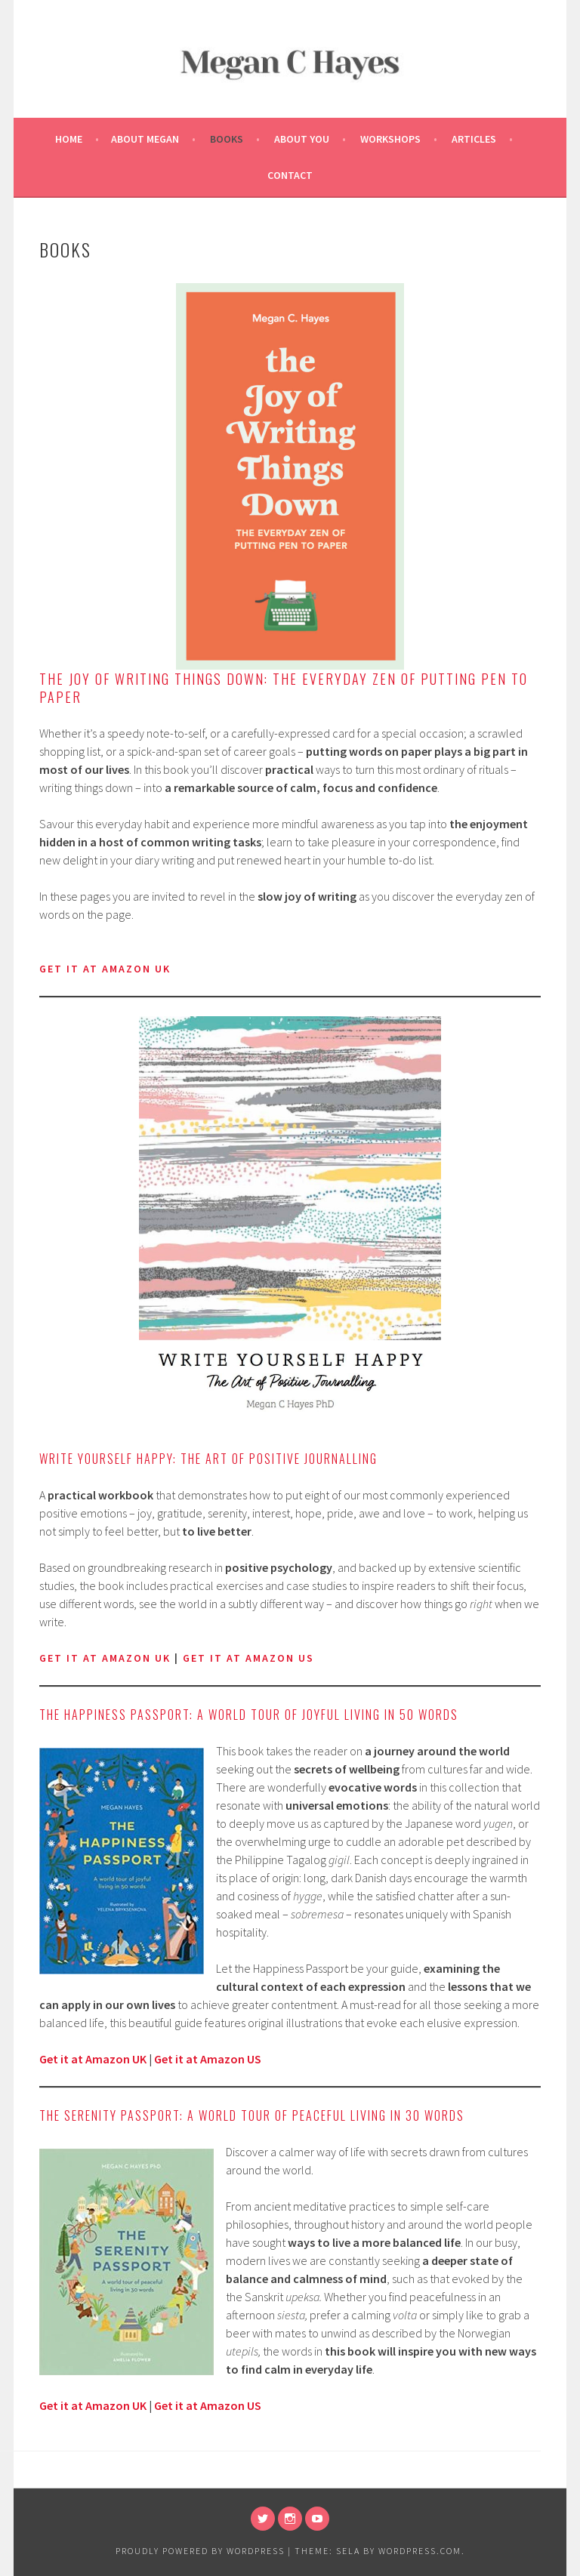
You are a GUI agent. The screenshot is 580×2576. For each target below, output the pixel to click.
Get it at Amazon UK (105, 1658)
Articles (474, 139)
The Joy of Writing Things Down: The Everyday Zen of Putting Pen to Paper (283, 688)
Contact (290, 175)
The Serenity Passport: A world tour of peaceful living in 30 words (251, 2115)
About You (301, 139)
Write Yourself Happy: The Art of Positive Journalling (208, 1459)
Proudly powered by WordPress (200, 2550)
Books (226, 139)
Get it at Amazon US (207, 2058)
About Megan (145, 139)
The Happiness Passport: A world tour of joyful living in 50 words (248, 1715)
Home (68, 139)
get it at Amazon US (248, 1658)
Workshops (390, 139)
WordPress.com (419, 2550)
